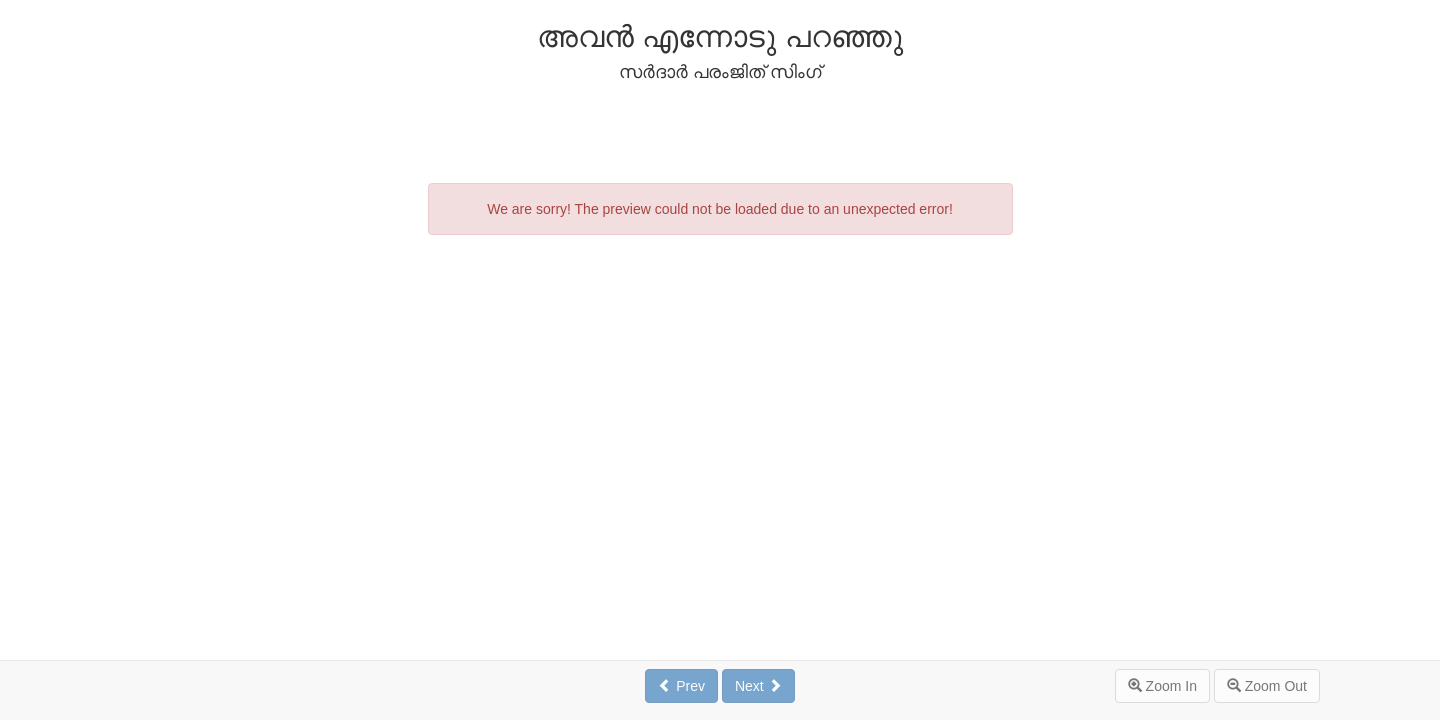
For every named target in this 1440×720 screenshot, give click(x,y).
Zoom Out (1267, 686)
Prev (681, 686)
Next (758, 686)
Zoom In (1162, 686)
